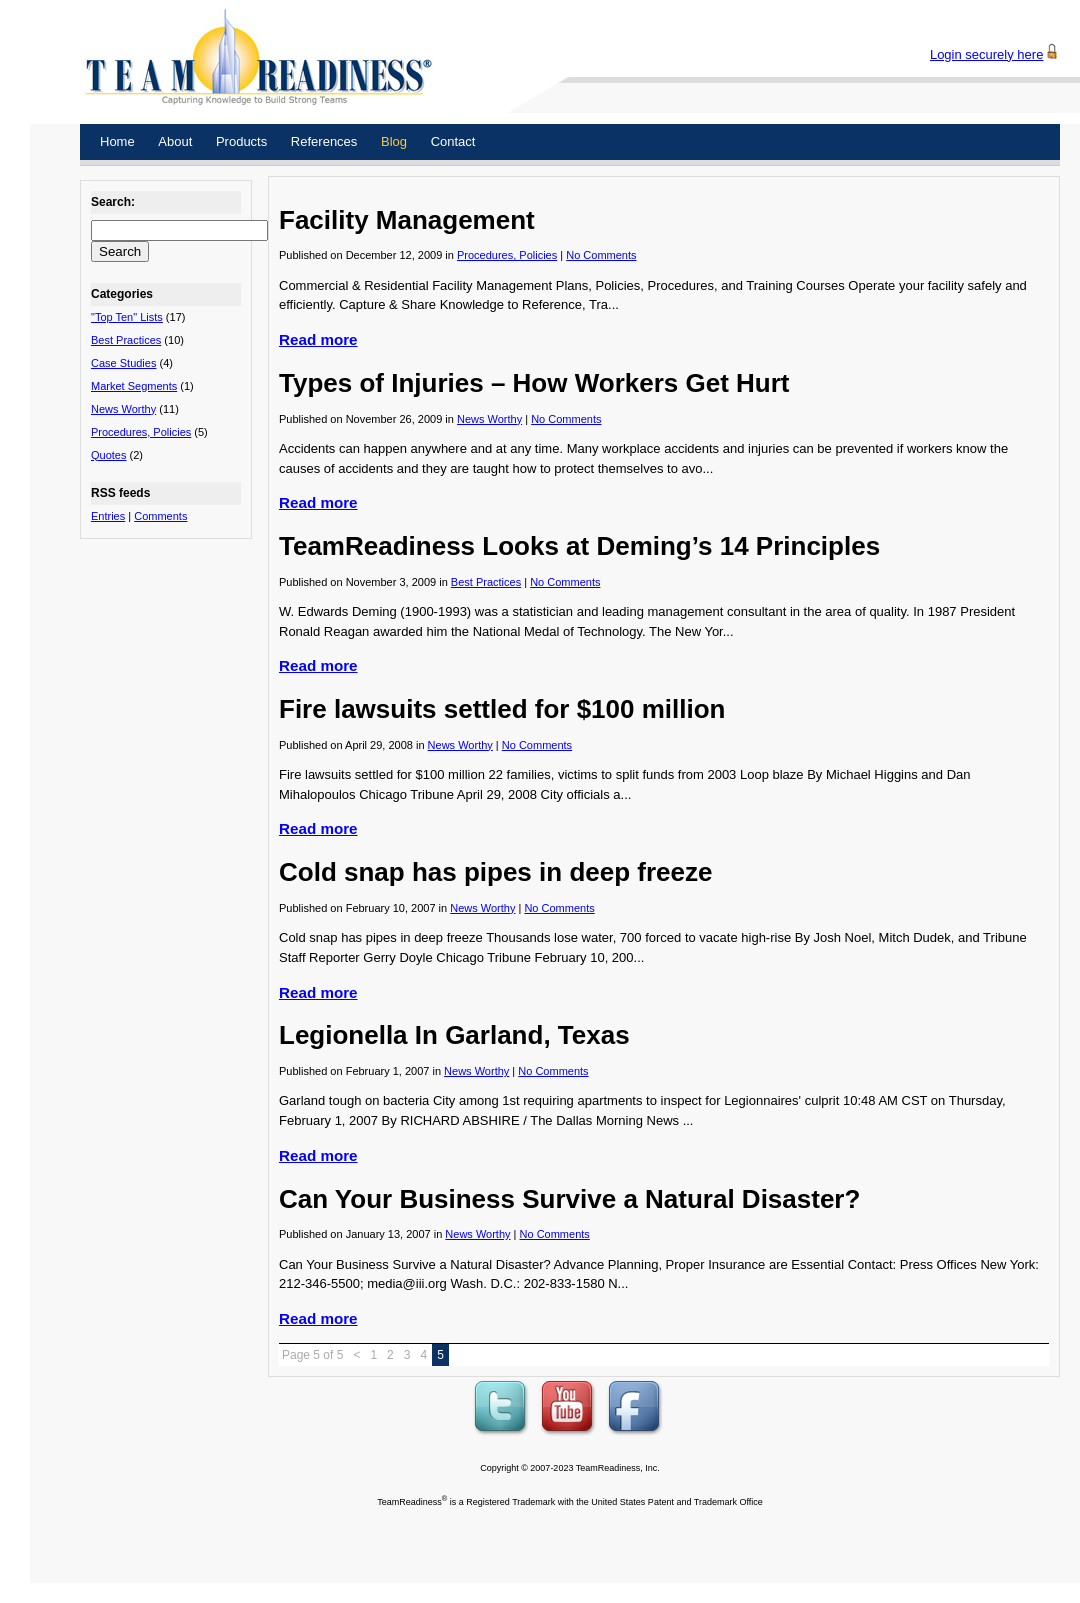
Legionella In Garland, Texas (454, 1035)
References (324, 141)
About (175, 141)
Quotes (108, 455)
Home (117, 141)
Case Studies (123, 363)
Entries (108, 516)
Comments (160, 516)
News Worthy (123, 409)
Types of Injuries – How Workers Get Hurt (534, 383)
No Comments (601, 255)
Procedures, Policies (141, 432)
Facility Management (407, 220)
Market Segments (134, 386)
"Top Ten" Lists (127, 317)
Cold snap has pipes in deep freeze (495, 872)
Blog (394, 141)
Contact (453, 141)
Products (241, 141)
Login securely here (986, 54)
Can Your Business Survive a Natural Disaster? (569, 1199)
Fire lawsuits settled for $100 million (502, 709)
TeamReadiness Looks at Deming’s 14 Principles (579, 546)
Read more (318, 339)
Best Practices (126, 340)
